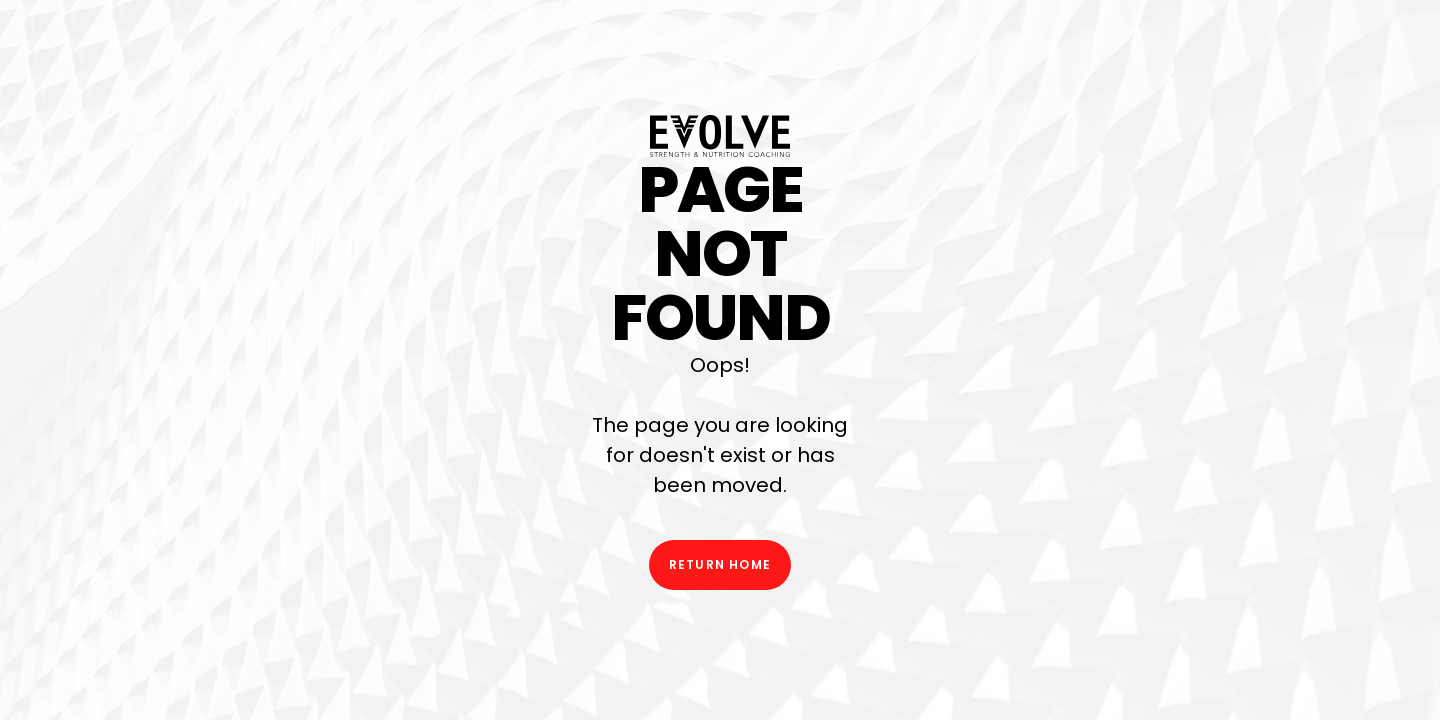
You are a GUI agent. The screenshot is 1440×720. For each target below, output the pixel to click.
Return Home (720, 564)
